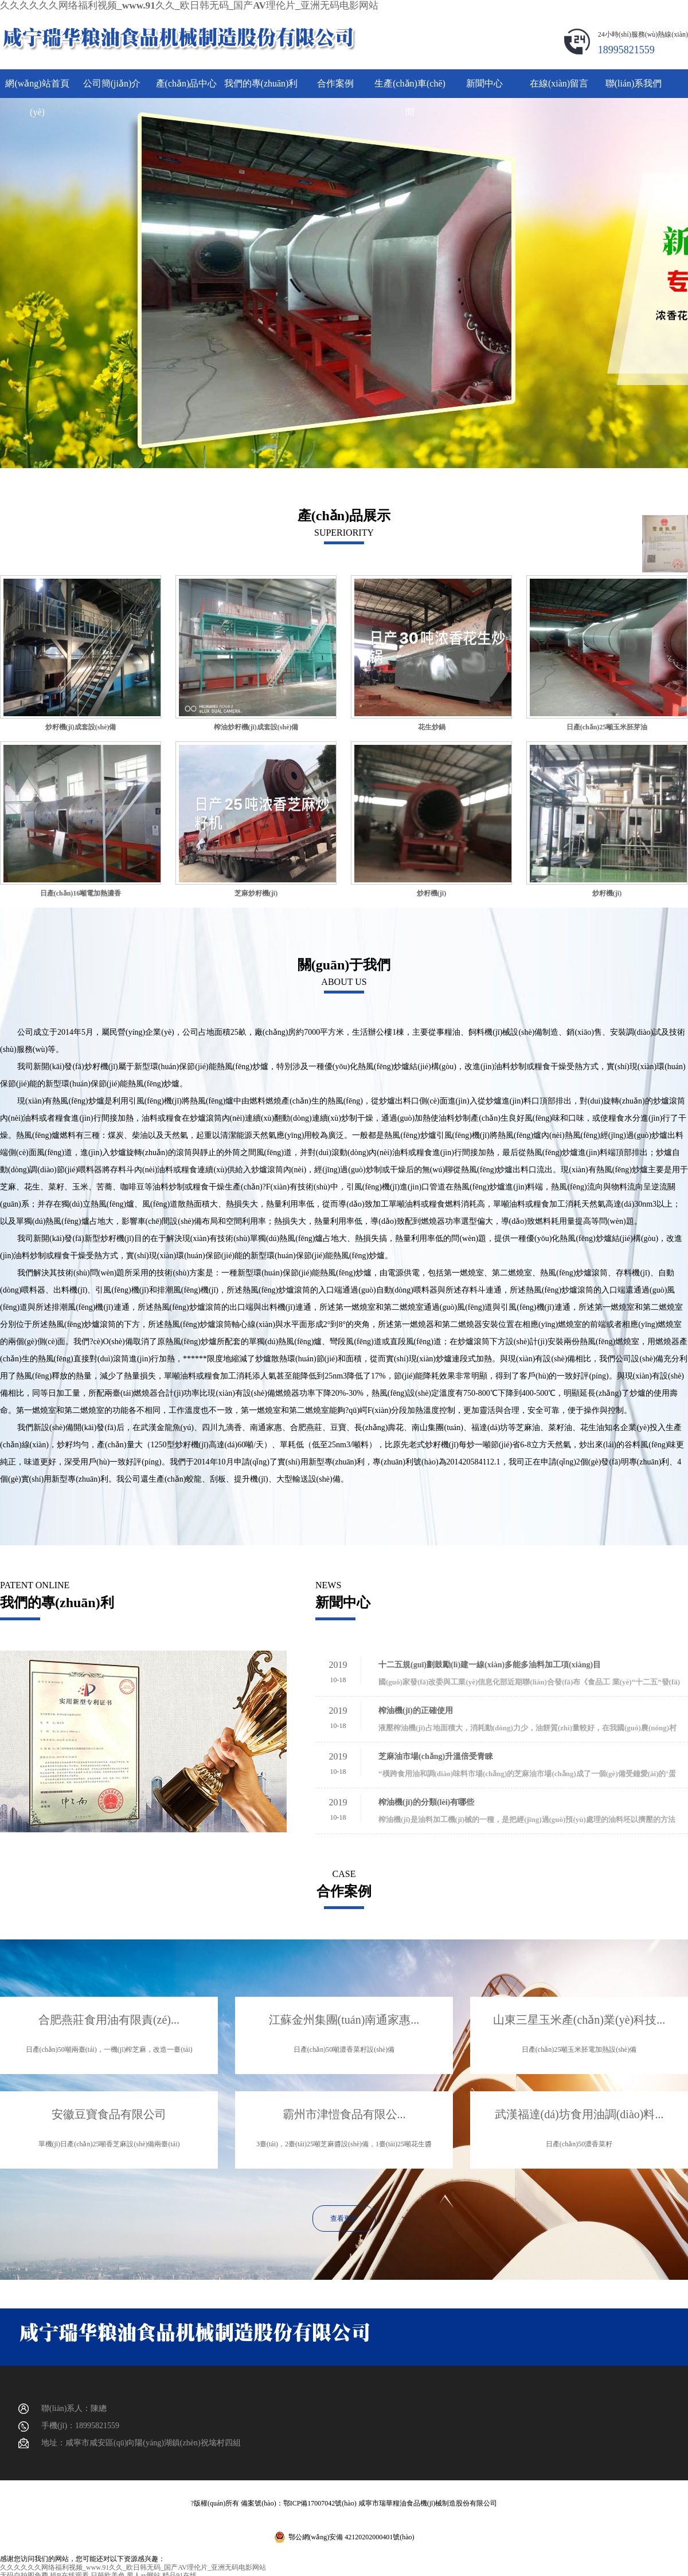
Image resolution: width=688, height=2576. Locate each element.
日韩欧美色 (108, 2572)
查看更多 (344, 2214)
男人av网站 (144, 2572)
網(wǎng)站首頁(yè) (37, 84)
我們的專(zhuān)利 (261, 79)
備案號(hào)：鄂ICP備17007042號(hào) (298, 2500)
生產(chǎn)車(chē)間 (409, 84)
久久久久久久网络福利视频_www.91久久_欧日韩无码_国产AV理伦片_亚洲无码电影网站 (133, 4)
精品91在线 (179, 2572)
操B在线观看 (69, 2572)
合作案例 (335, 79)
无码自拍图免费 (24, 2572)
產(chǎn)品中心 (186, 79)
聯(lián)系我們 (633, 79)
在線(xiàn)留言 (559, 79)
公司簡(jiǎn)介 (112, 79)
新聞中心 (484, 79)
